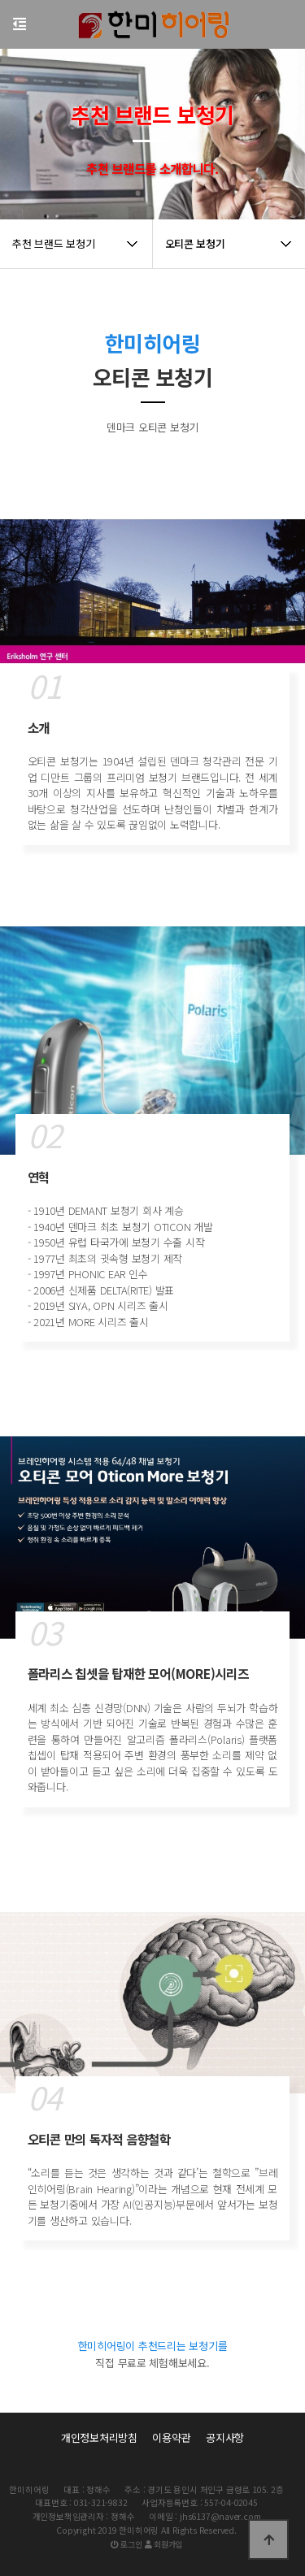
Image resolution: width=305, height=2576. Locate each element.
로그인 (126, 2544)
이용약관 (171, 2437)
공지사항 (225, 2437)
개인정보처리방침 (99, 2437)
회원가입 (164, 2544)
